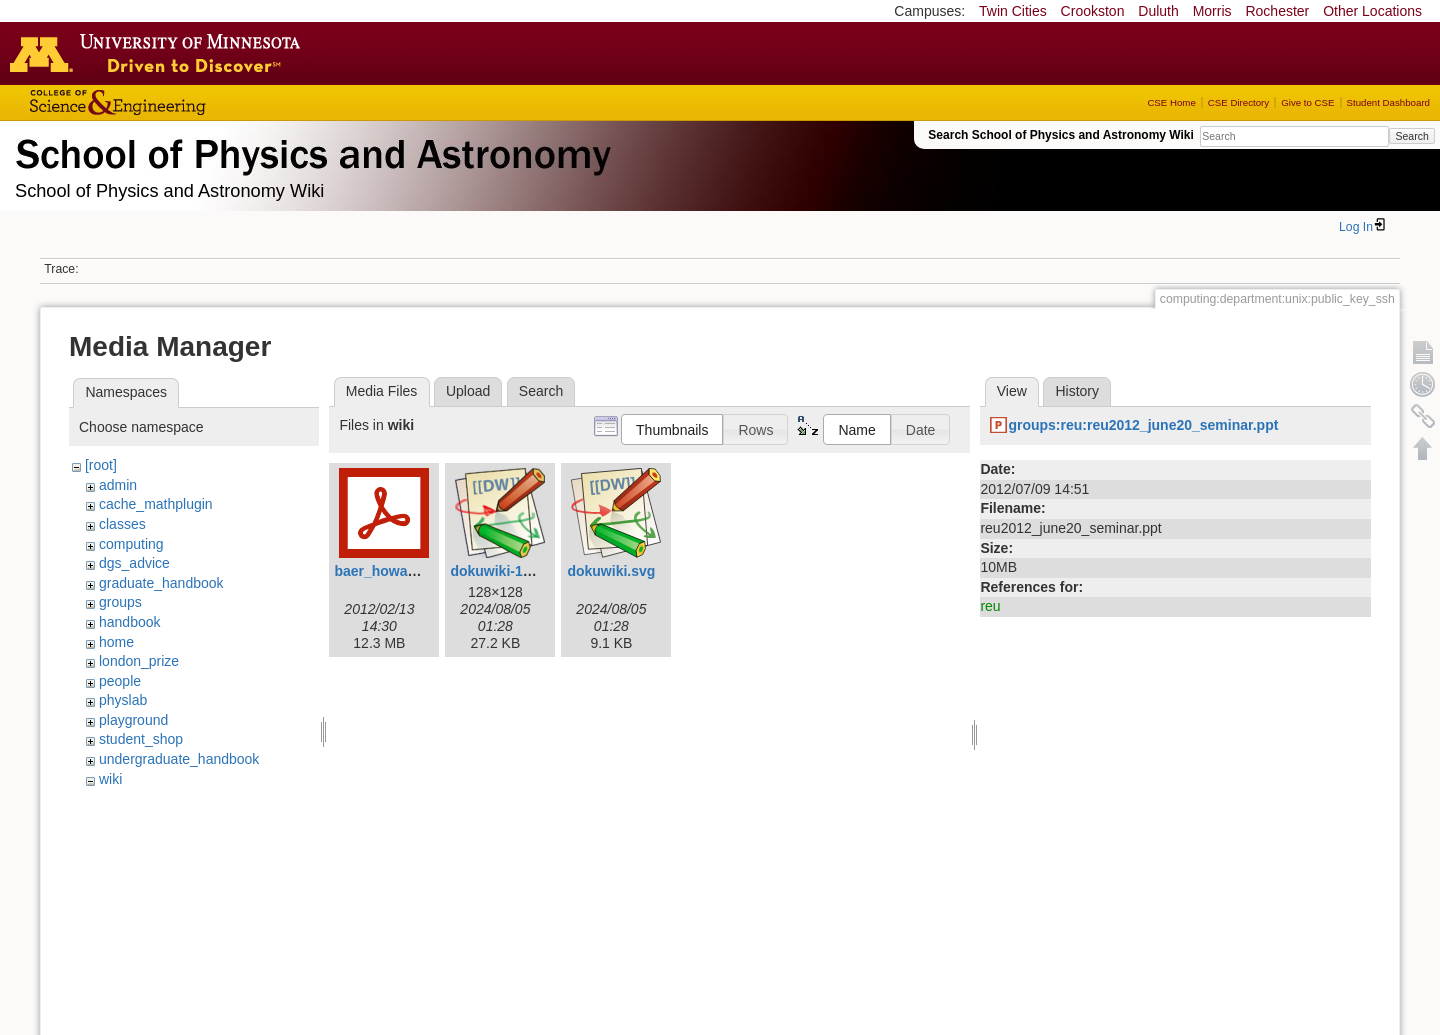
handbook (130, 622)
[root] (101, 465)
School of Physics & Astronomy (310, 150)
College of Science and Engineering (180, 102)
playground (133, 720)
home (116, 642)
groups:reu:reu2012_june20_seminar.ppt (1143, 425)
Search (1411, 136)
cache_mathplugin (156, 504)
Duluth (1158, 11)
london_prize (139, 661)
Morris (1212, 11)
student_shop (141, 739)
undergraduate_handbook (179, 759)
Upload (468, 391)
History (1077, 391)
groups (120, 602)
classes (122, 524)
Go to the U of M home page (160, 53)
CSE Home (1171, 102)
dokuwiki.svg (611, 571)
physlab (123, 700)
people (120, 681)
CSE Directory (1238, 102)
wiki (110, 779)
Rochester (1277, 11)
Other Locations (1372, 11)
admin (118, 485)
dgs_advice (134, 563)
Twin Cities (1013, 11)
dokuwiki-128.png (508, 571)
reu (990, 606)
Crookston (1093, 11)
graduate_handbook (161, 583)
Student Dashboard (1388, 102)
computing (131, 544)
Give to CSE (1307, 102)
